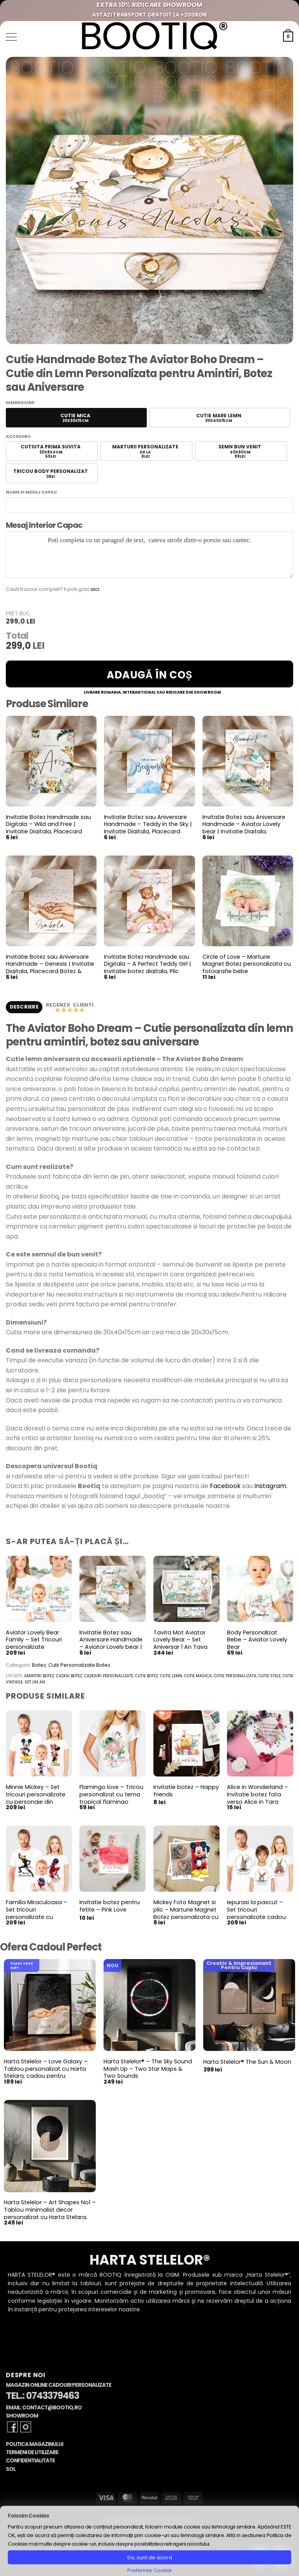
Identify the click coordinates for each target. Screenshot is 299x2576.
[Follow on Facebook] (12, 2427)
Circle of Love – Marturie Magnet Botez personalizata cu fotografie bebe (246, 964)
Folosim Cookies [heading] (28, 2516)
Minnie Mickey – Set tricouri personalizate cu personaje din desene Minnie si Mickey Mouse (35, 1802)
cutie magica (198, 1677)
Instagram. (270, 1486)
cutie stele (270, 1677)
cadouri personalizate (108, 1677)
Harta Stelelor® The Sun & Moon (247, 2062)
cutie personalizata (235, 1677)
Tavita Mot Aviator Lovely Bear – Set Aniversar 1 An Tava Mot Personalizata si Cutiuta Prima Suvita (182, 1647)
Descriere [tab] (24, 1007)
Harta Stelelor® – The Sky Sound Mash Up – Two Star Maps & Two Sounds (148, 2069)
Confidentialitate (30, 2461)
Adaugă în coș (149, 675)
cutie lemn (171, 1677)
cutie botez (146, 1677)
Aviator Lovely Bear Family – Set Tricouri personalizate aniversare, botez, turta (38, 1644)
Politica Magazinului (34, 2445)
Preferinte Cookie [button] (149, 2570)
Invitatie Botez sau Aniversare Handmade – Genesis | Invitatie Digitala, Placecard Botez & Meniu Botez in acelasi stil (50, 967)
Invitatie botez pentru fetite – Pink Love (109, 1906)
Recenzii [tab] (58, 1005)
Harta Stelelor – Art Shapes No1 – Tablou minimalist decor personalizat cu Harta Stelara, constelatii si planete (50, 2214)
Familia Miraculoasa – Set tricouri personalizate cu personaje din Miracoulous (36, 1917)
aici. (95, 589)
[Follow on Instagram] (25, 2427)
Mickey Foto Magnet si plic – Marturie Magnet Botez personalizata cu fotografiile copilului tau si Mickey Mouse (185, 1917)
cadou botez (69, 1677)
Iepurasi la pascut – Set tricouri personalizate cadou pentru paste (256, 1914)
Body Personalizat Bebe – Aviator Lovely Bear (257, 1640)
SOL (11, 2469)
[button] (11, 37)
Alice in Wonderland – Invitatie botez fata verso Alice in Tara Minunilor (257, 1798)
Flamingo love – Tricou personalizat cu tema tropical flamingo (111, 1795)
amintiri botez (39, 1677)
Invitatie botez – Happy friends (186, 1791)
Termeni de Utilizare (32, 2453)
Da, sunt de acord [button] (149, 2557)
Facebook (225, 1486)
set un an (35, 1683)
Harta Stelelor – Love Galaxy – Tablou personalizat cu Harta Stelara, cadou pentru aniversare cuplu (46, 2073)
